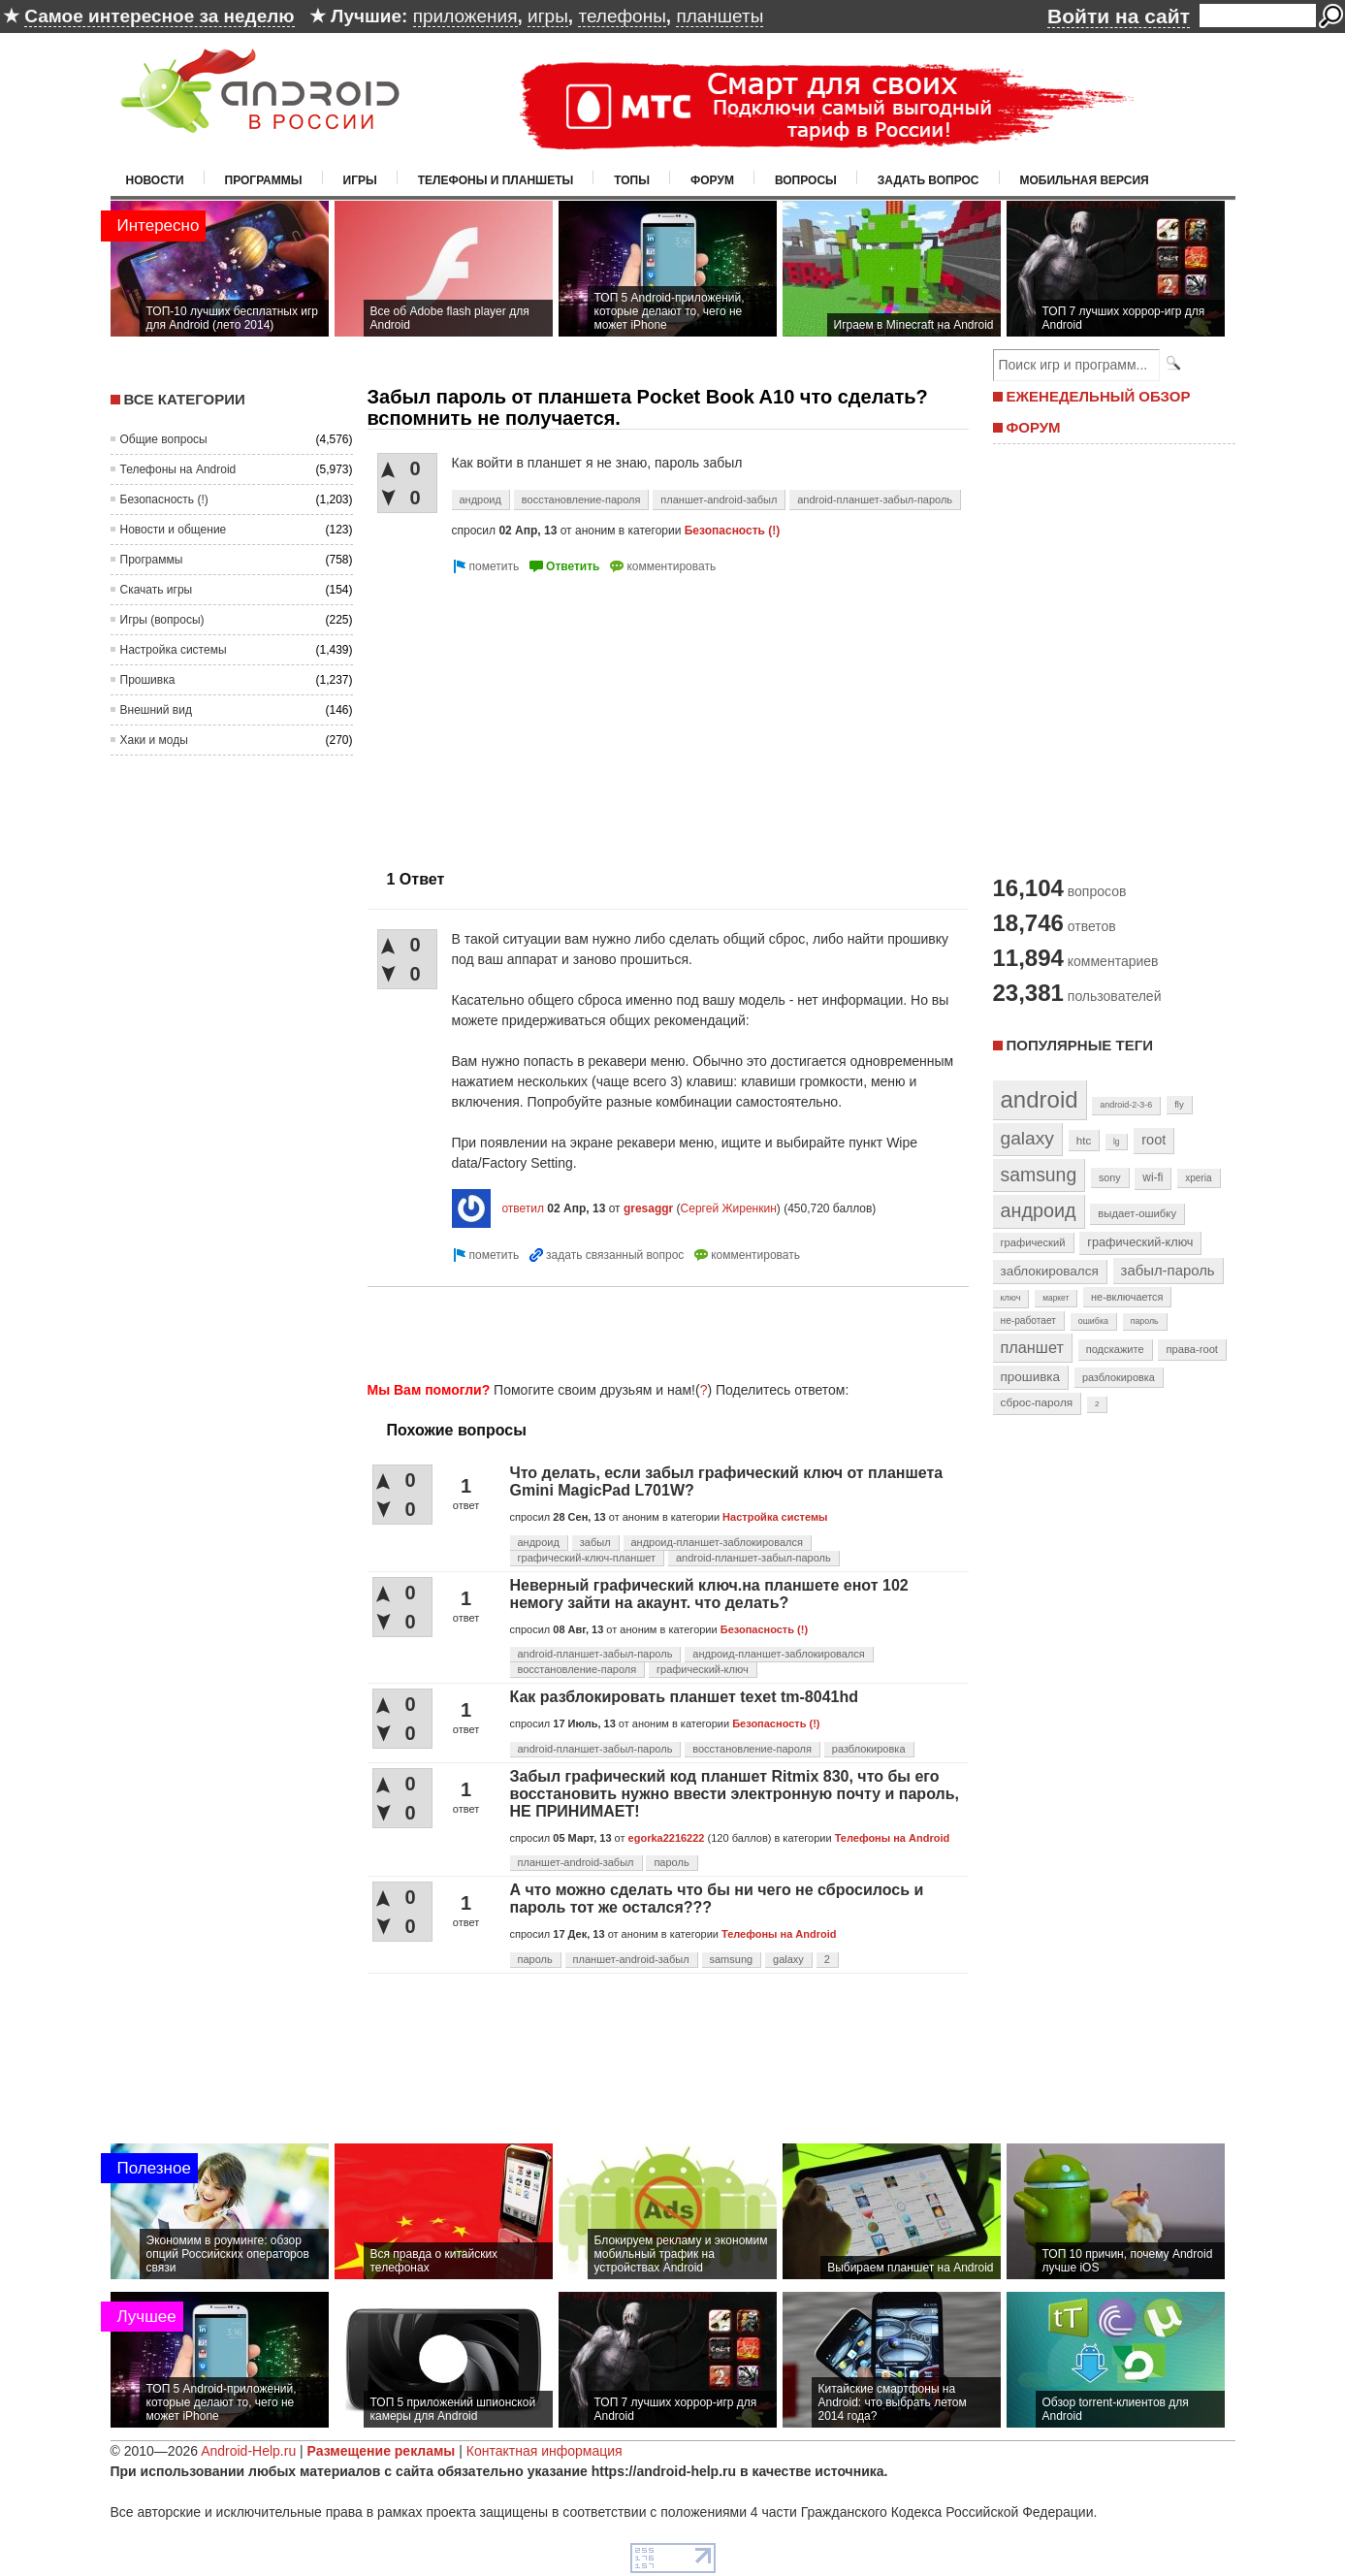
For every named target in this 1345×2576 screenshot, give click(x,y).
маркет (1055, 1298)
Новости (155, 180)
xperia (1198, 1178)
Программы (264, 180)
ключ (1011, 1298)
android (1039, 1099)
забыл (595, 1542)
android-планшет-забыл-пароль (874, 499)
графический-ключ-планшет (587, 1557)
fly (1179, 1104)
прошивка (1031, 1376)
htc (1083, 1140)
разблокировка (869, 1749)
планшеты (719, 16)
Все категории (184, 399)
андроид (480, 499)
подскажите (1115, 1349)
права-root (1192, 1349)
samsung (731, 1959)
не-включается (1127, 1297)
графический (1033, 1242)
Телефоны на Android (178, 469)
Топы (632, 180)
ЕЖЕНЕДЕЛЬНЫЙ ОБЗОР (1099, 396)
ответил (522, 1208)
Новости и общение (173, 529)
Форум (712, 180)
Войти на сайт (1118, 16)
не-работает (1029, 1320)
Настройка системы (173, 650)
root (1153, 1139)
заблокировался (1050, 1271)
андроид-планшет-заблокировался (717, 1542)
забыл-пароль (1168, 1270)
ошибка (1093, 1321)
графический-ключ (702, 1669)
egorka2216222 (666, 1838)
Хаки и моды (154, 740)
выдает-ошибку (1137, 1213)
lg (1116, 1141)
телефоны (621, 16)
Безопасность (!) (164, 499)
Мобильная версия (1084, 180)
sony (1110, 1177)
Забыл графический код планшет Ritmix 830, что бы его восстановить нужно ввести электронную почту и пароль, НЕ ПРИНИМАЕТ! (734, 1793)
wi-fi (1152, 1177)
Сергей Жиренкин (729, 1208)
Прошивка (148, 680)
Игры (360, 180)
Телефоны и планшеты (496, 180)
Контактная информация (544, 2451)
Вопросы (806, 180)
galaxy (788, 1959)
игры (548, 16)
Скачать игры (156, 589)
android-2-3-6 (1126, 1105)
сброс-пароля (1037, 1402)
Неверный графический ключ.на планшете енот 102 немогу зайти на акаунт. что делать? (709, 1594)
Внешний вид (156, 710)
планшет (1032, 1347)
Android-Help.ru (248, 2451)
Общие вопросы (164, 439)
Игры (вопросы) (162, 620)
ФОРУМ (1034, 427)
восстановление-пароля (581, 499)
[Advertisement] (530, 714)
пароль (671, 1862)
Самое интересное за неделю (159, 16)
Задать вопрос (928, 180)
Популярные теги (1080, 1045)
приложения (465, 16)
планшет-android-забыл (718, 499)
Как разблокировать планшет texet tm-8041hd (684, 1697)
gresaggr (648, 1208)
